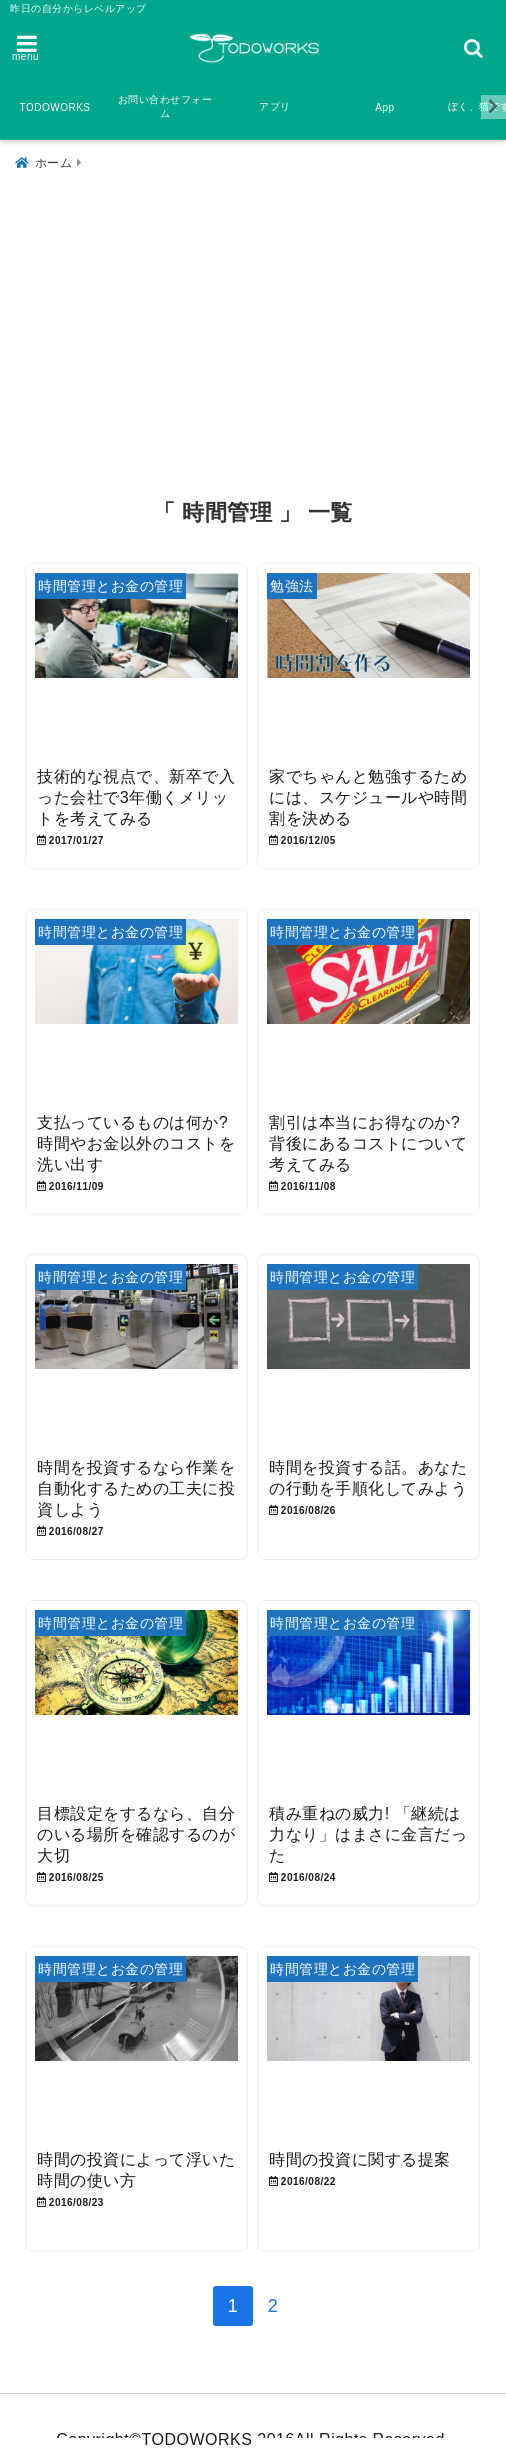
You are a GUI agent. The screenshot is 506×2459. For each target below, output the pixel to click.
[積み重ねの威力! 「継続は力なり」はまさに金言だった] (368, 1702)
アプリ (275, 106)
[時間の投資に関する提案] (368, 2048)
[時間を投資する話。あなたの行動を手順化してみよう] (368, 1357)
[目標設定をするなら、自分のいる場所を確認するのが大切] (136, 1702)
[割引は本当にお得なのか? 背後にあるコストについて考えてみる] (368, 1011)
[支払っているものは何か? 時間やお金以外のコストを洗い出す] (136, 1011)
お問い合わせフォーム (165, 106)
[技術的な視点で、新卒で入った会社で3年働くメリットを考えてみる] (136, 666)
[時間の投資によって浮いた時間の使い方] (136, 2048)
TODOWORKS (55, 107)
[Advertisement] (253, 327)
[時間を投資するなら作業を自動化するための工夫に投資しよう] (136, 1357)
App (384, 107)
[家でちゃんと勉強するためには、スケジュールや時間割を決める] (368, 666)
